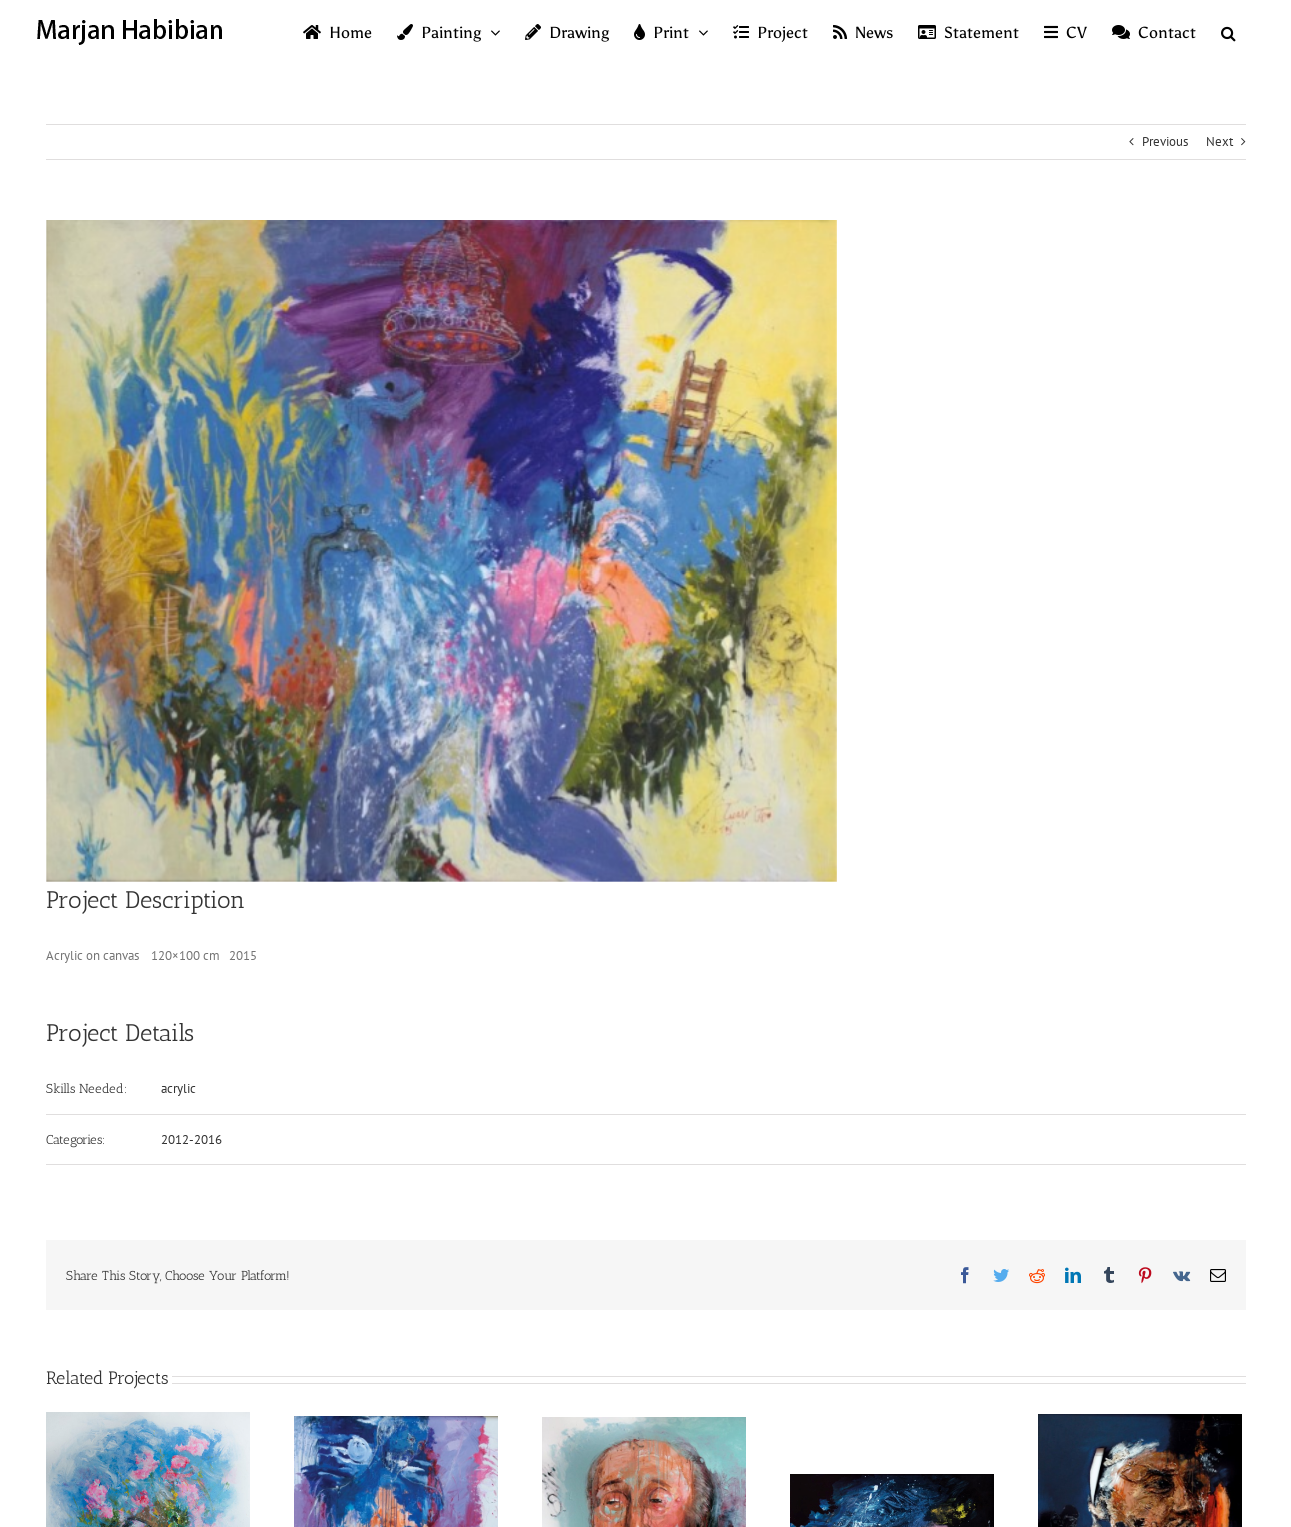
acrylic (178, 1088)
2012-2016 (191, 1139)
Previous (1165, 141)
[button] (1228, 32)
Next (1219, 141)
